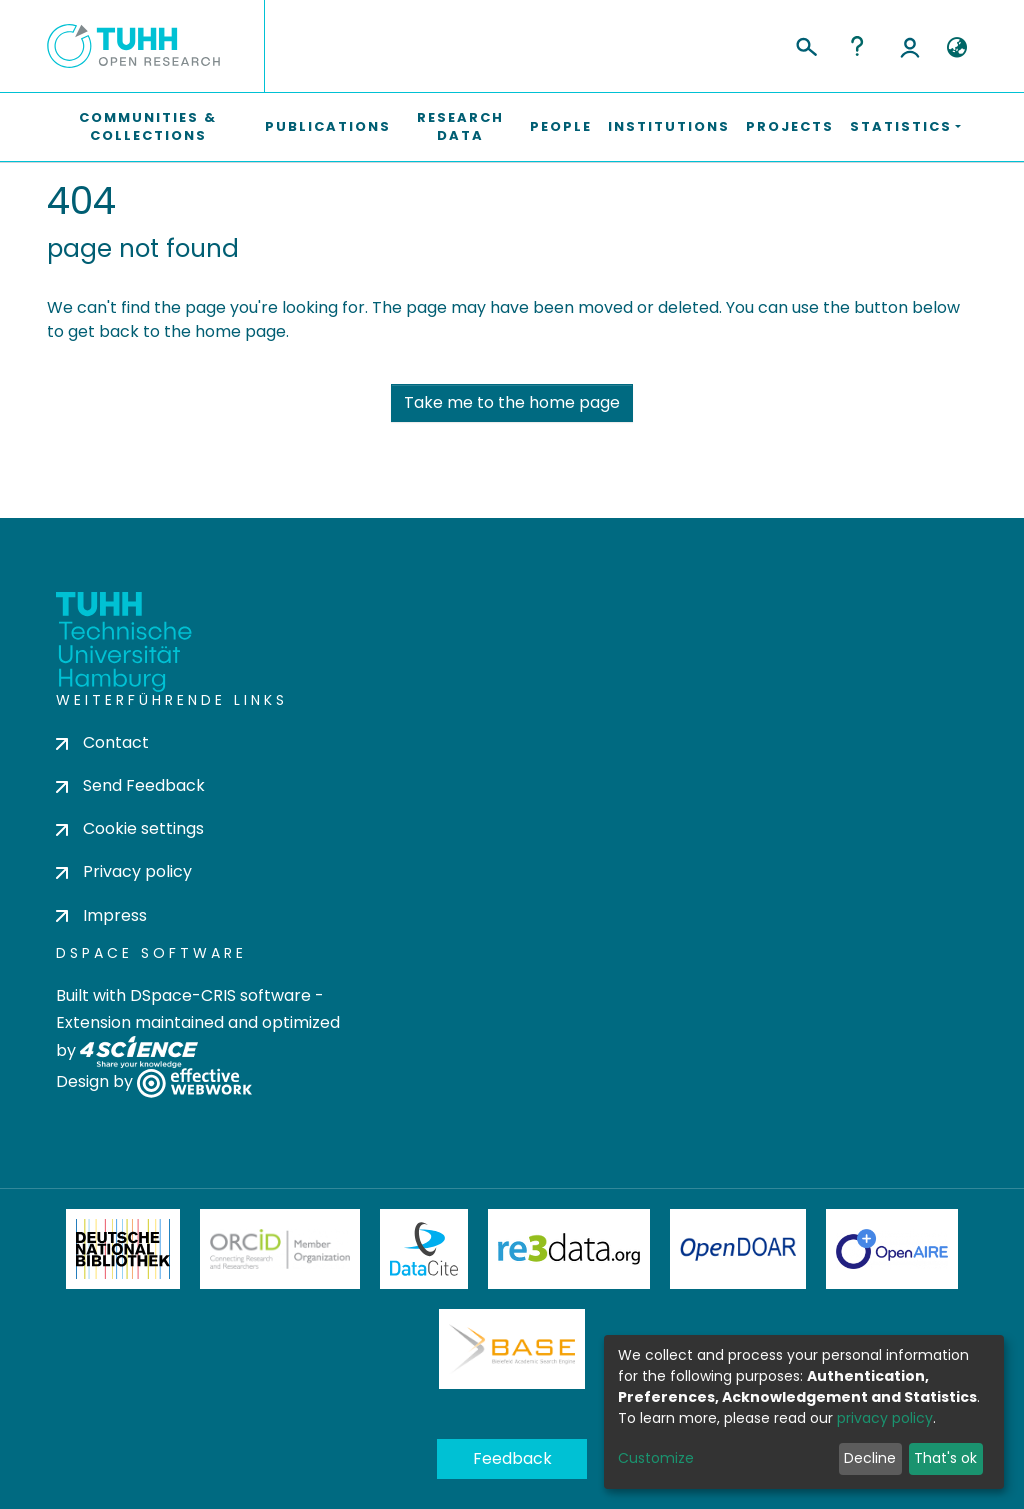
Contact (102, 742)
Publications (328, 126)
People (561, 126)
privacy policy (885, 1418)
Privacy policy (124, 871)
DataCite (424, 1249)
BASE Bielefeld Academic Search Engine (512, 1349)
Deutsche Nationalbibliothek (123, 1249)
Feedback (512, 1458)
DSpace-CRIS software (220, 995)
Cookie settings (130, 828)
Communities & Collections (148, 126)
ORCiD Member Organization (280, 1249)
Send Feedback (130, 785)
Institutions (669, 126)
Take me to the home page (512, 402)
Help (857, 46)
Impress (101, 915)
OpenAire (892, 1249)
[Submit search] (805, 44)
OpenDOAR (738, 1249)
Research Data (460, 126)
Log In (910, 46)
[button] (956, 48)
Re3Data (569, 1249)
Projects (790, 126)
